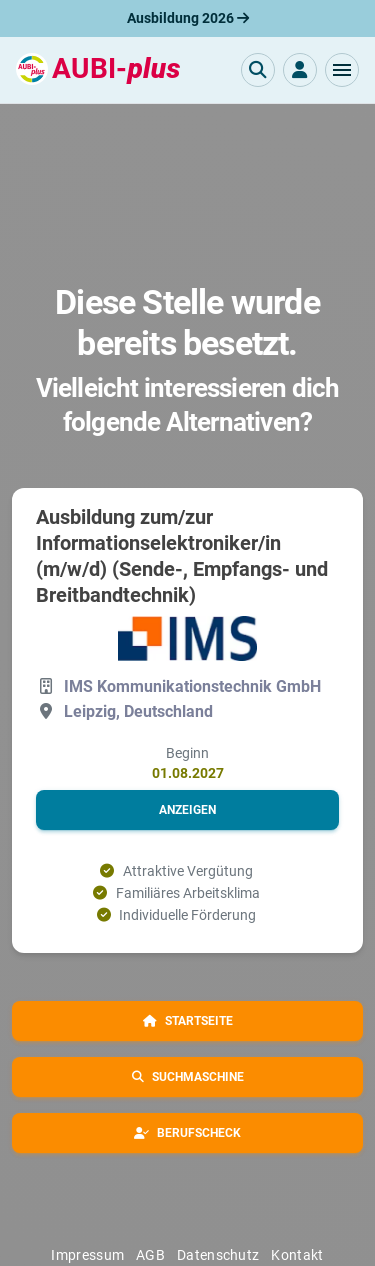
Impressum (87, 1255)
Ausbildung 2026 (188, 18)
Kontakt (297, 1255)
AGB (150, 1255)
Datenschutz (218, 1255)
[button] (342, 70)
